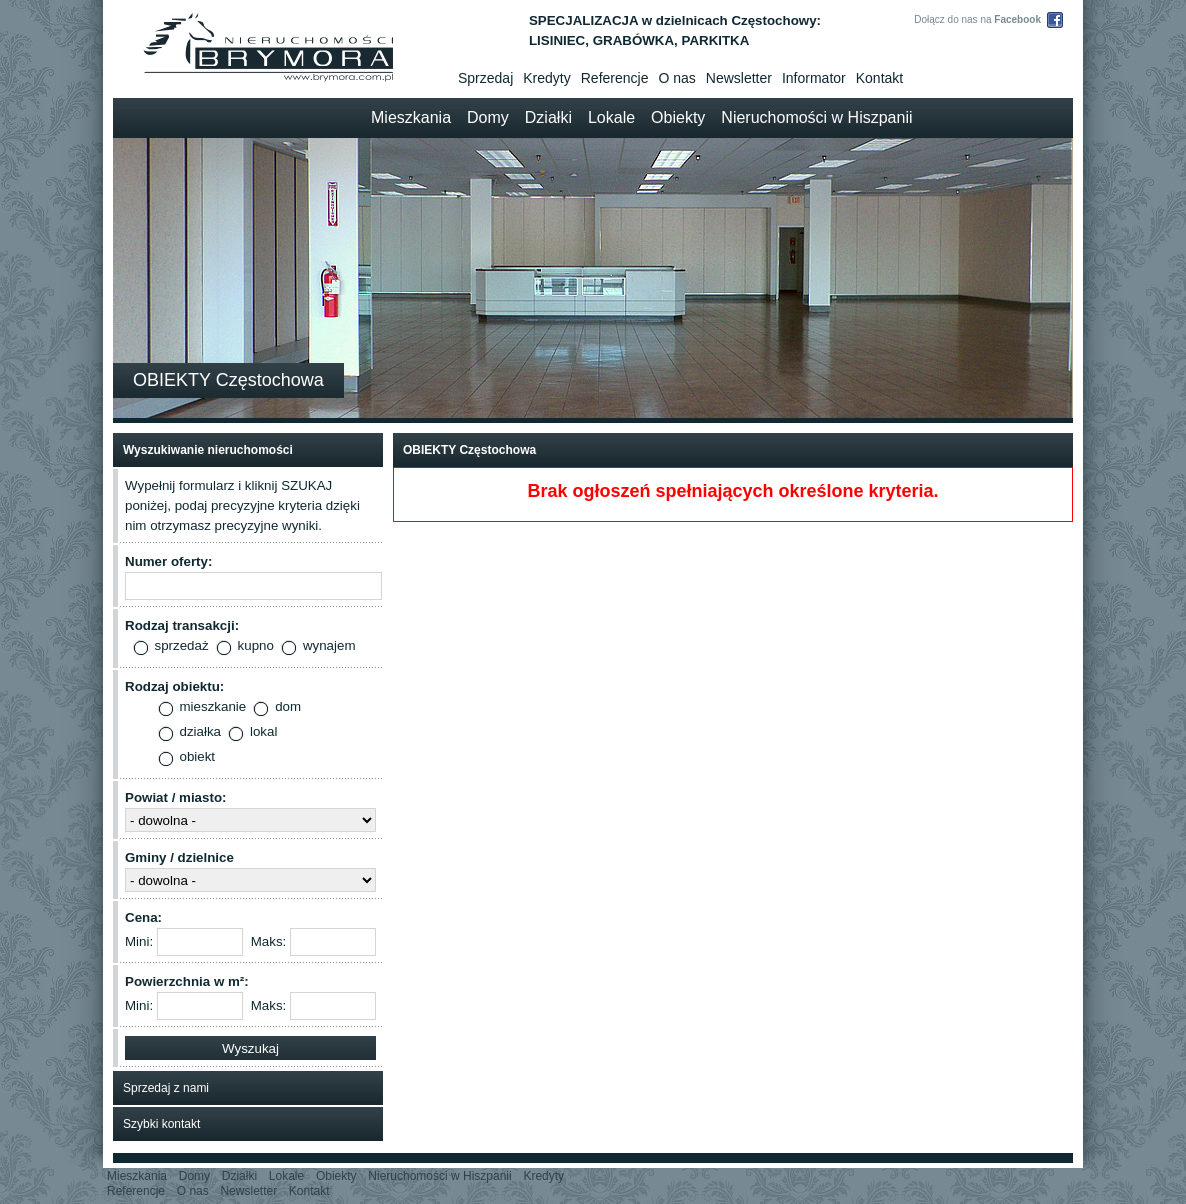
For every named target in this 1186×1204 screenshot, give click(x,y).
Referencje (615, 78)
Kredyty (546, 78)
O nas (676, 78)
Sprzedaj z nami (166, 1088)
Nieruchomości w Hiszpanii (816, 117)
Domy (488, 117)
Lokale (611, 117)
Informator (814, 78)
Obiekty (678, 117)
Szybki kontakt (161, 1124)
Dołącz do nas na (977, 19)
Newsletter (739, 78)
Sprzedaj (485, 78)
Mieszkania (411, 117)
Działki (548, 117)
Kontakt (879, 78)
